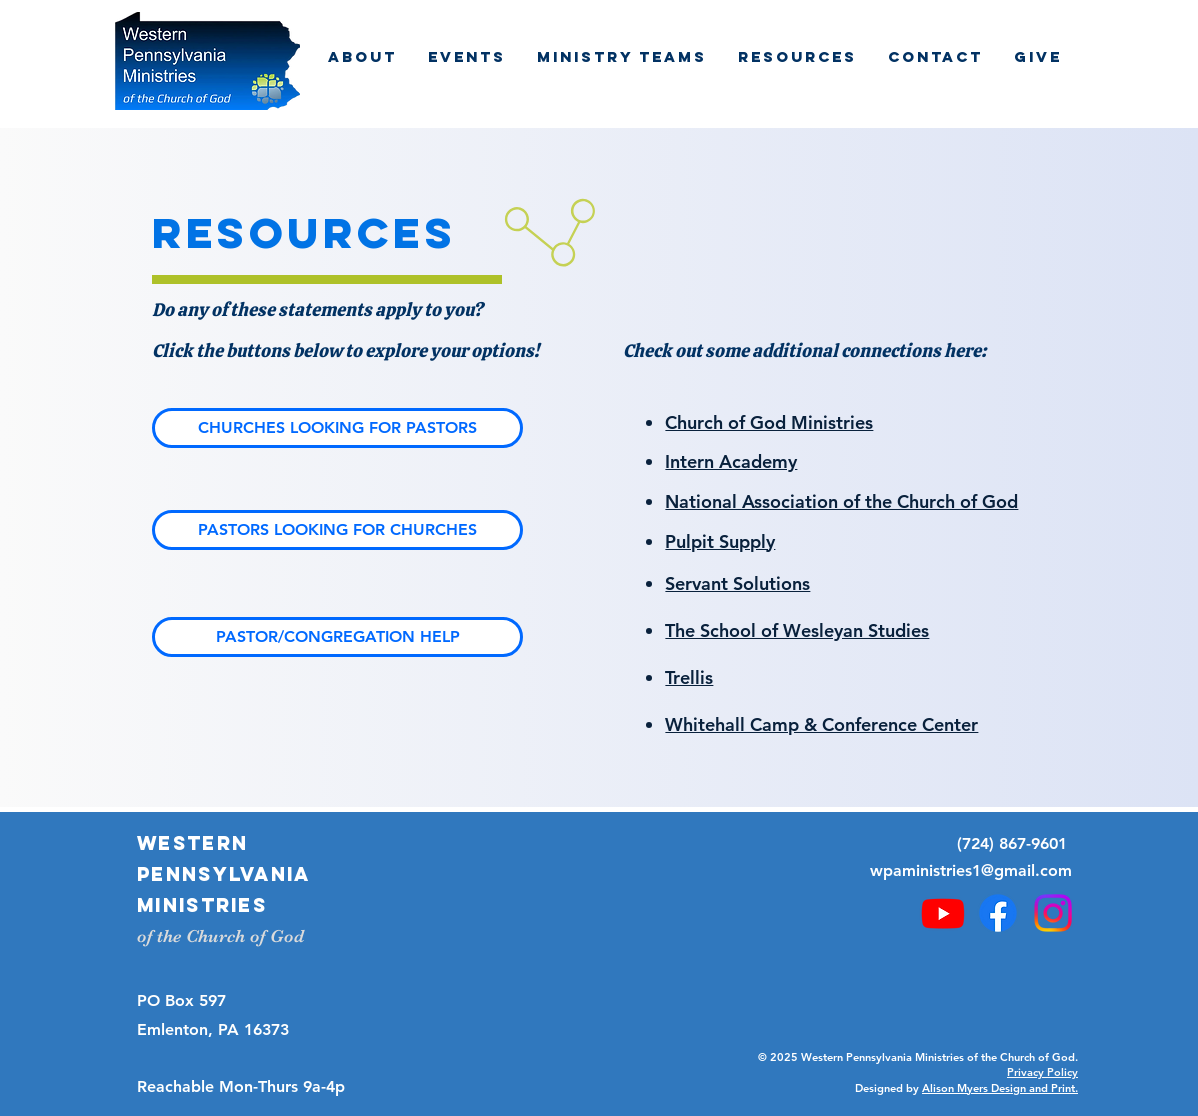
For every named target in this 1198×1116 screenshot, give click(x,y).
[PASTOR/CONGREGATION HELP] (337, 637)
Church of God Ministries (769, 422)
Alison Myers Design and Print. (1000, 1088)
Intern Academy (731, 461)
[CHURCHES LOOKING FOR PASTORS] (337, 428)
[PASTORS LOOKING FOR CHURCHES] (337, 530)
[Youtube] (943, 913)
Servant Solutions (737, 583)
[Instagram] (1053, 913)
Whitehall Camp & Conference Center (821, 724)
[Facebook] (998, 913)
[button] (362, 56)
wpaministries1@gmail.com (971, 870)
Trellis (689, 677)
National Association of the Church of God (841, 501)
